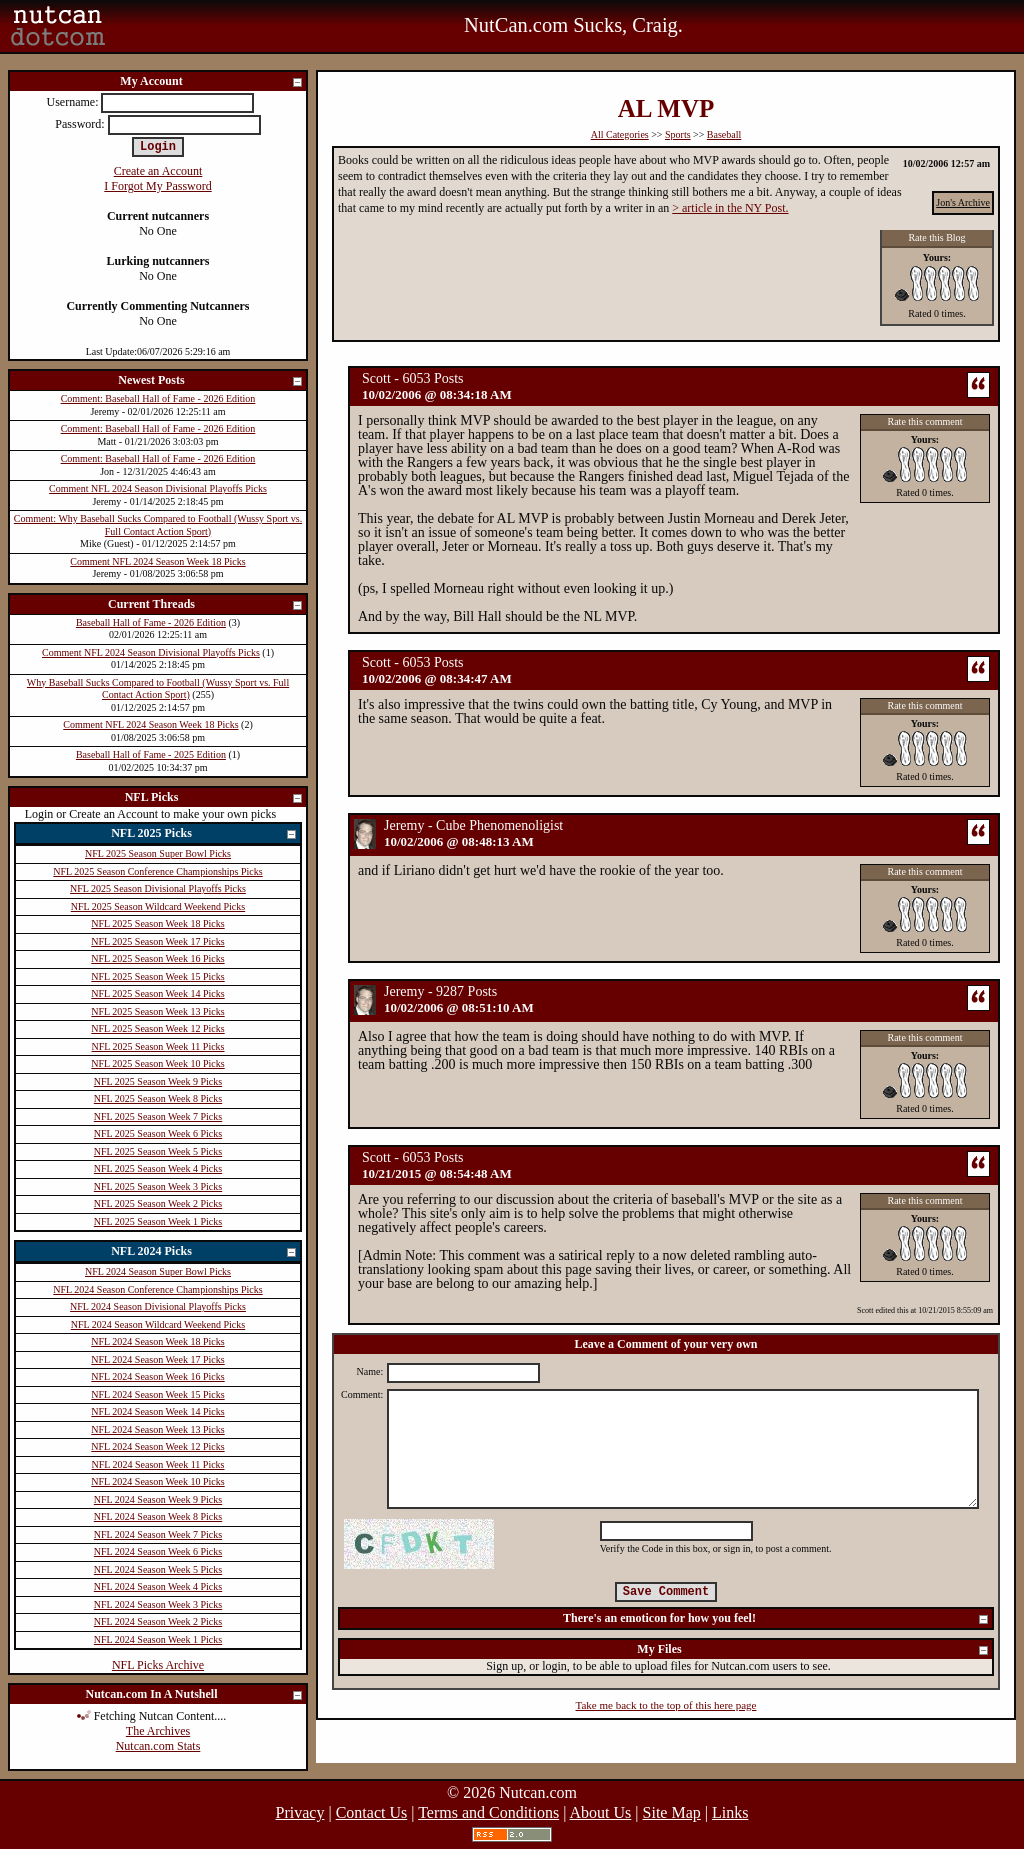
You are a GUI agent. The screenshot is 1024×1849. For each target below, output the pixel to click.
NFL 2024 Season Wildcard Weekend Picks (158, 1324)
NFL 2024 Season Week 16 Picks (157, 1376)
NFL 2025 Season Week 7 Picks (158, 1116)
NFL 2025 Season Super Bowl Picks (158, 853)
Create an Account (158, 171)
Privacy (300, 1812)
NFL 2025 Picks (204, 834)
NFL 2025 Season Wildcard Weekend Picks (158, 906)
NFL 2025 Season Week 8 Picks (158, 1098)
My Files (813, 1650)
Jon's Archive (963, 202)
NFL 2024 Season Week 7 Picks (158, 1534)
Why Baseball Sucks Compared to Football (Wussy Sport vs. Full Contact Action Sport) (158, 689)
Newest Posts (211, 381)
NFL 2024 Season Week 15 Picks (157, 1394)
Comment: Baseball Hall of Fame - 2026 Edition (158, 398)
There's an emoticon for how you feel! (776, 1619)
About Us (601, 1812)
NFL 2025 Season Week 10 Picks (157, 1063)
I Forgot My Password (157, 186)
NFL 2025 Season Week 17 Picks (157, 941)
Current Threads (206, 605)
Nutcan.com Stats (158, 1746)
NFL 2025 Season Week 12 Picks (157, 1028)
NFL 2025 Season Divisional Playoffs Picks (158, 888)
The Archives (158, 1731)
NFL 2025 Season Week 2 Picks (158, 1203)
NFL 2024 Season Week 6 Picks (158, 1551)
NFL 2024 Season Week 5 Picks (158, 1569)
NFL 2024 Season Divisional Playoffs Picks (158, 1306)
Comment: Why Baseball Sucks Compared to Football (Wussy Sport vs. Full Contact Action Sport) (158, 525)
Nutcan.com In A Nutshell (194, 1695)
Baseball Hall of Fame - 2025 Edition (151, 754)
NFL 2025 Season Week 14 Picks (157, 993)
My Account (212, 82)
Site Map (672, 1812)
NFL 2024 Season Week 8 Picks (158, 1516)
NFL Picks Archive (158, 1665)
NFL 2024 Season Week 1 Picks (158, 1639)
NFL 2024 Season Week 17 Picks (157, 1359)
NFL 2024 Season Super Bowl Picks (158, 1271)
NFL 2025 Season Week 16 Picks (157, 958)
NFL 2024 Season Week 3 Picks (158, 1604)
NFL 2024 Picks (204, 1252)
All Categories (620, 134)
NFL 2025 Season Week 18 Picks (157, 923)
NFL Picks (214, 798)
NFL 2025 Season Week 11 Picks (158, 1046)
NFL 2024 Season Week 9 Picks (158, 1499)
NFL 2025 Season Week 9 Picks (158, 1081)
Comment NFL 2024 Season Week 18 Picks (157, 561)
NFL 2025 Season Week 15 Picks (157, 976)
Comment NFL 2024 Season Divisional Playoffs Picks (158, 488)
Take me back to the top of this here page (666, 1705)
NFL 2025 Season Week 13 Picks (157, 1011)
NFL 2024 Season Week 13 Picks (157, 1429)
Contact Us (372, 1812)
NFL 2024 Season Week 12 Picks (157, 1446)
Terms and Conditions (488, 1812)
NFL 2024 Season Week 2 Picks (158, 1621)
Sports (678, 134)
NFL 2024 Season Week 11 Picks (158, 1464)
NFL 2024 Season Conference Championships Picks (157, 1289)
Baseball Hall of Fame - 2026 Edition (151, 622)
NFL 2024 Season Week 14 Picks (157, 1411)
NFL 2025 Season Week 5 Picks (158, 1151)
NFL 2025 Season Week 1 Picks (158, 1221)
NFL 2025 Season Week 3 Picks (158, 1186)
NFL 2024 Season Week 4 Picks (158, 1586)
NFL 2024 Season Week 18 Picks (157, 1341)
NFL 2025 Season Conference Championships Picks (157, 871)
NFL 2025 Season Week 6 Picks (158, 1133)
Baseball (724, 134)
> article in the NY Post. (730, 208)
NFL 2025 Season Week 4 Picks (158, 1168)
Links (730, 1812)
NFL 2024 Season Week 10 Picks (157, 1481)
